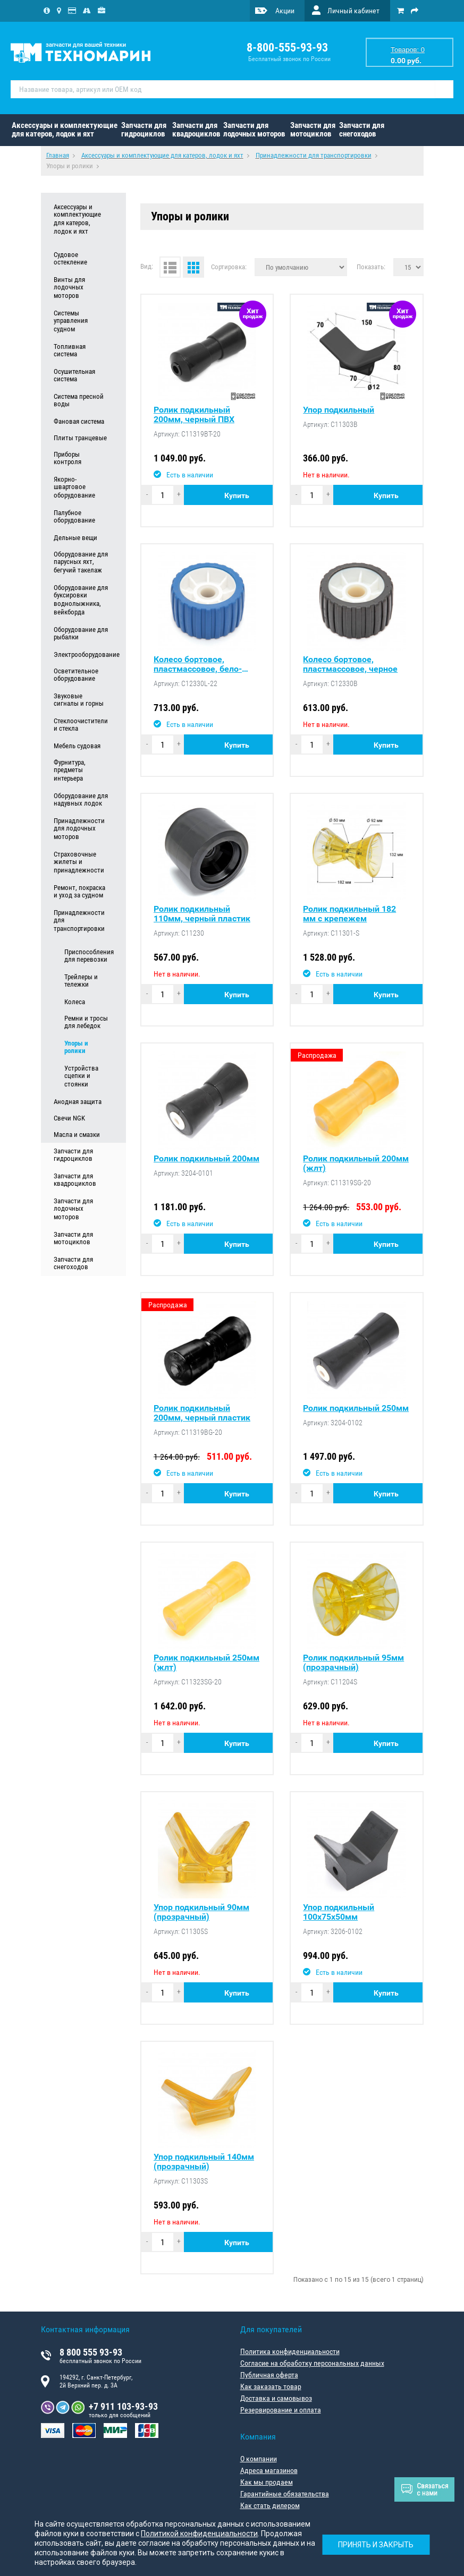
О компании (258, 2458)
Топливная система (70, 350)
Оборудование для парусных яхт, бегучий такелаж (81, 562)
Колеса (74, 1001)
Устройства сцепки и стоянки (81, 1076)
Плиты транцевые (80, 437)
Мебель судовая (77, 745)
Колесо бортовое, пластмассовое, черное (350, 664)
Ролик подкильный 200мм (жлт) (356, 1163)
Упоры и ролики (76, 1047)
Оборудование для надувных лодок (81, 799)
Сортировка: (229, 266)
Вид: (146, 266)
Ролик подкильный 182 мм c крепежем (349, 913)
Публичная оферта (269, 2374)
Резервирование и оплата (280, 2410)
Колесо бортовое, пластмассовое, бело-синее (198, 664)
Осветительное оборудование (76, 674)
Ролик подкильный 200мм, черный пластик (202, 1413)
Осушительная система (74, 375)
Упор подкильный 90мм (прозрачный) (201, 1912)
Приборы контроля (67, 458)
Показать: (371, 266)
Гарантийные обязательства (284, 2493)
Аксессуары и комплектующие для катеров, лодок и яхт (64, 130)
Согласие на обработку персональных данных (312, 2363)
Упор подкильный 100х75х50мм (338, 1912)
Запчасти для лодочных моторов (254, 130)
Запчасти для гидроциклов (143, 130)
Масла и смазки (77, 1134)
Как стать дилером (270, 2505)
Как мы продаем (266, 2482)
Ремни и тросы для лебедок (86, 1022)
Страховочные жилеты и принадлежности (79, 862)
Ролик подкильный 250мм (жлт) (206, 1662)
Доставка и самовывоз (276, 2398)
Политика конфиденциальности (290, 2351)
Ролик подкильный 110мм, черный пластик (202, 913)
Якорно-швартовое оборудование (74, 487)
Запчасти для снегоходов (361, 130)
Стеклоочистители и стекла (81, 724)
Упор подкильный (338, 410)
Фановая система (79, 421)
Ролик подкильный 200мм (206, 1158)
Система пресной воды (79, 400)
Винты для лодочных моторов (69, 287)
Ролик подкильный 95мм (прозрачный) (353, 1662)
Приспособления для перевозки (86, 955)
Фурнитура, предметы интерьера (70, 770)
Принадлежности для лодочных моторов (79, 829)
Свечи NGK (69, 1118)
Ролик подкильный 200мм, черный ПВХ (194, 414)
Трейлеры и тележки (81, 980)
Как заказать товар (270, 2386)
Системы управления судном (71, 321)
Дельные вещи (75, 537)
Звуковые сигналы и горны (79, 699)
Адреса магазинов (269, 2470)
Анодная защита (78, 1101)
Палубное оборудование (74, 516)
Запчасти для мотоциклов (312, 130)
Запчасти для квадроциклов (196, 130)
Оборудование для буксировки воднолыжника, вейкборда (81, 600)
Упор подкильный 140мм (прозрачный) (204, 2161)
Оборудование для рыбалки (81, 633)
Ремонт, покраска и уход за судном (79, 891)
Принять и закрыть (376, 2544)
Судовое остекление (70, 258)
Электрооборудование (81, 654)
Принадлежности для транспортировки (79, 920)
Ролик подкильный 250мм (356, 1408)
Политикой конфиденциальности (199, 2533)
